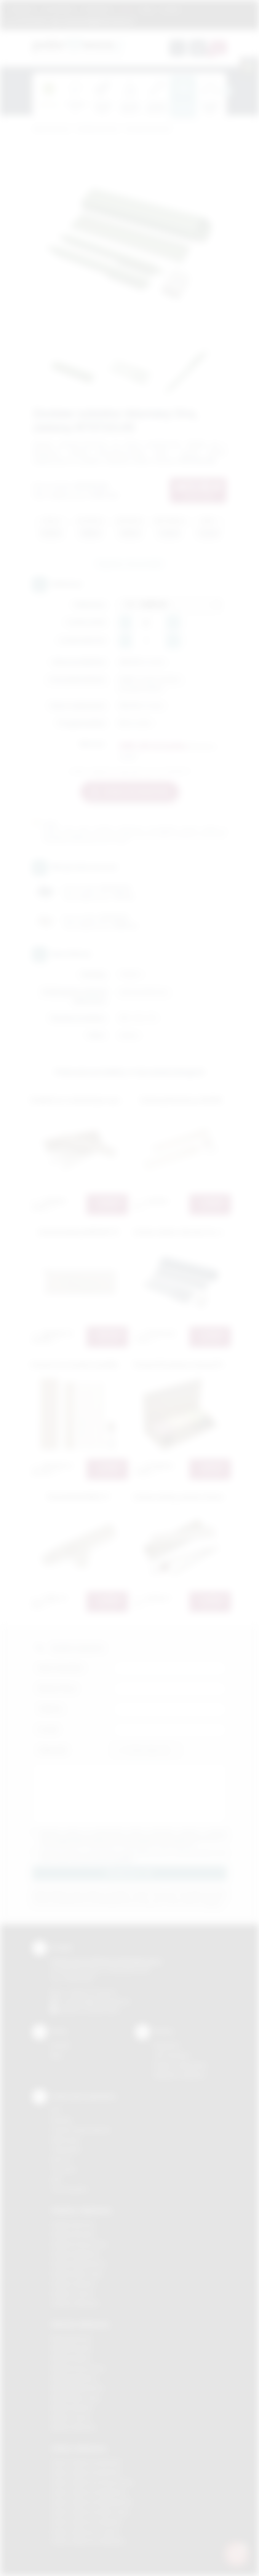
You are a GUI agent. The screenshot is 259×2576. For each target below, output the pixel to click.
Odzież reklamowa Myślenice (88, 2492)
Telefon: (50, 1709)
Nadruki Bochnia (71, 2338)
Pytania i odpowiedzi (180, 2065)
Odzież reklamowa (79, 2448)
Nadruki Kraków (71, 2358)
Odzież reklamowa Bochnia (86, 2472)
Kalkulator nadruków (179, 2075)
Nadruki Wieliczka (73, 2427)
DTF (56, 2110)
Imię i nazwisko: (61, 1667)
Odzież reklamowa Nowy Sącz (90, 2512)
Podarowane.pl (51, 129)
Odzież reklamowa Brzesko (86, 2462)
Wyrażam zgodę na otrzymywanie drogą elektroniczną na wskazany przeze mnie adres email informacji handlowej (133, 1856)
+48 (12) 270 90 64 (91, 1992)
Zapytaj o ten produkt (129, 563)
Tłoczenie (63, 2169)
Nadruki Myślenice (74, 2378)
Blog (147, 9)
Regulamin (22, 9)
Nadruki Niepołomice (77, 2388)
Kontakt (170, 9)
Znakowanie (97, 9)
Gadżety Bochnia (72, 2224)
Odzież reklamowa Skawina (86, 2522)
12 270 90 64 (31, 21)
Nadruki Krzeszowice (78, 2368)
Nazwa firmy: (57, 1688)
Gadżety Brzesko (73, 2234)
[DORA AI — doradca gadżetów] (236, 2553)
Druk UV (61, 2159)
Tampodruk (65, 2149)
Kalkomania (65, 2139)
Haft (56, 2179)
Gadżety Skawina (73, 2283)
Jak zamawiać (59, 9)
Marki (126, 9)
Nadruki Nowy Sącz (76, 2397)
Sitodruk (61, 2120)
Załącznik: (53, 1750)
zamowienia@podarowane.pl (97, 21)
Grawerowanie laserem (81, 2130)
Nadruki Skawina (72, 2407)
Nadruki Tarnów (71, 2417)
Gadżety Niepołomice (79, 2264)
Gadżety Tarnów (72, 2293)
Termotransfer (69, 2189)
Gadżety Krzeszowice (79, 2244)
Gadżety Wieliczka (75, 2303)
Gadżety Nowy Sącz (77, 2273)
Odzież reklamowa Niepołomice (92, 2502)
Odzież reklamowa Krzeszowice (92, 2482)
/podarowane (102, 2010)
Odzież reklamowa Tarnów (85, 2531)
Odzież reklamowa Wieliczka (88, 2541)
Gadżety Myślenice (75, 2254)
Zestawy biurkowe (148, 129)
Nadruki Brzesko (72, 2348)
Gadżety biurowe (97, 129)
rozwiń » (124, 1859)
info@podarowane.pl (103, 2001)
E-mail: (48, 1729)
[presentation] (226, 91)
